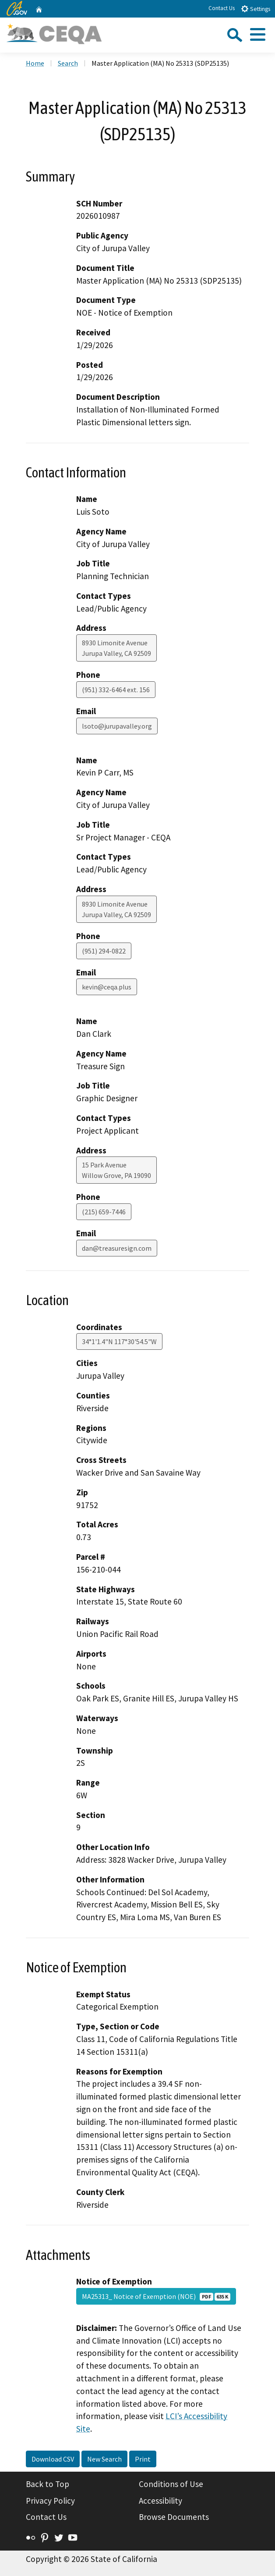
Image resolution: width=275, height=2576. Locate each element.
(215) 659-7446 (104, 1211)
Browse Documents (174, 2517)
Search (68, 63)
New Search (104, 2459)
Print (143, 2459)
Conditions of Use (171, 2484)
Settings (255, 8)
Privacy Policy (50, 2500)
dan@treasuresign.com (117, 1248)
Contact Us (221, 8)
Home (35, 63)
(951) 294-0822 (104, 950)
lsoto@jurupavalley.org (117, 726)
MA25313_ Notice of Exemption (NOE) (156, 2296)
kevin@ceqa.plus (106, 986)
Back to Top (47, 2484)
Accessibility (160, 2500)
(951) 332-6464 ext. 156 (116, 689)
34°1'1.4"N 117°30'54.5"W (119, 1341)
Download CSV (53, 2459)
